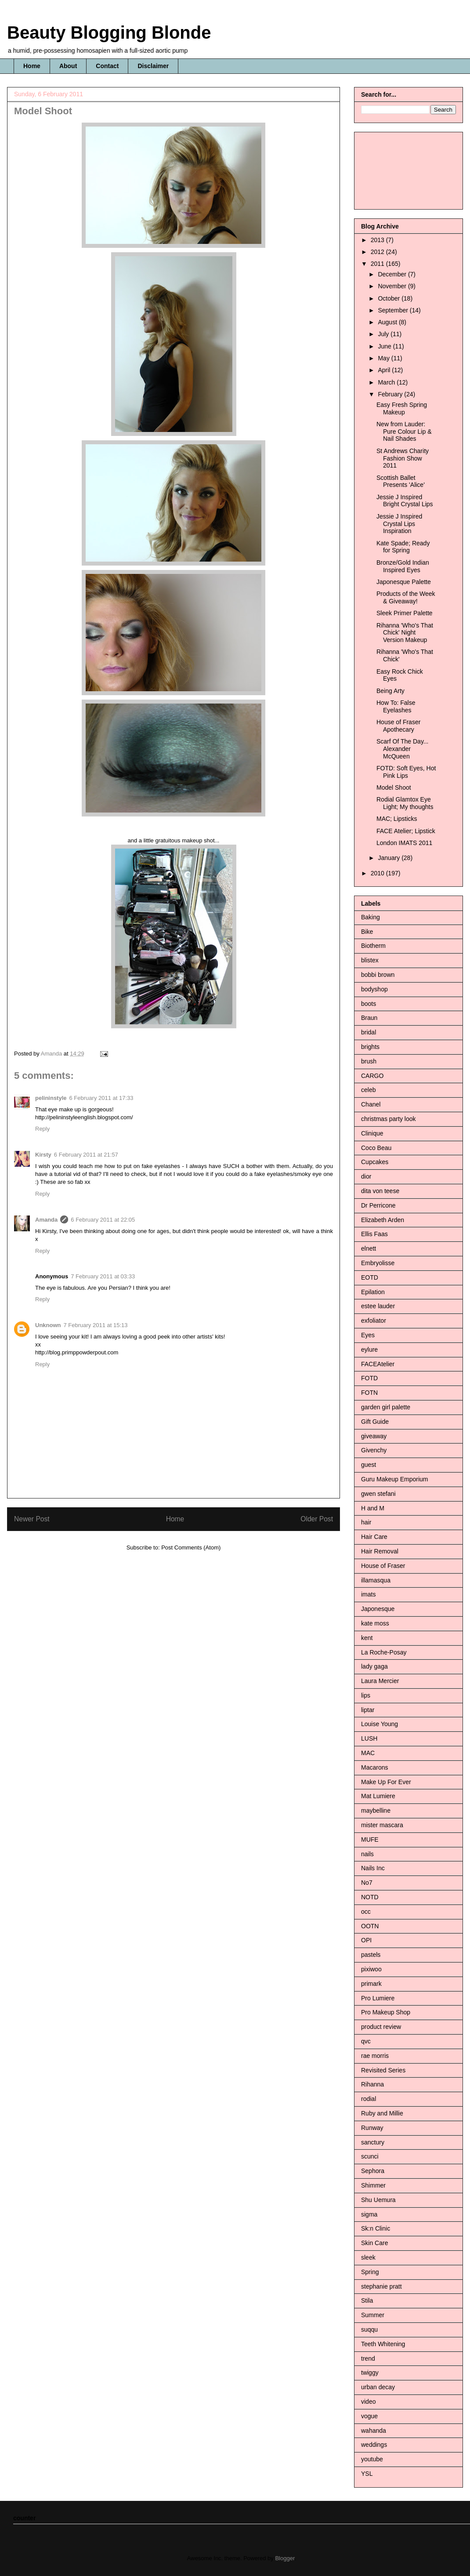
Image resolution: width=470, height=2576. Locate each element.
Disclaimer (153, 65)
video (368, 2401)
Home (31, 65)
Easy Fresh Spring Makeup (401, 408)
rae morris (375, 2055)
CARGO (372, 1075)
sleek (368, 2257)
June (385, 346)
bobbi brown (377, 974)
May (384, 358)
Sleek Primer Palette (404, 613)
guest (368, 1464)
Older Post (316, 1519)
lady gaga (374, 1666)
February (391, 394)
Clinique (372, 1133)
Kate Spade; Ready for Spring (403, 547)
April (385, 370)
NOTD (370, 1897)
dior (366, 1176)
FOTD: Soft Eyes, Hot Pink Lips (406, 772)
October (389, 298)
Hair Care (374, 1536)
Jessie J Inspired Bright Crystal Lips (404, 500)
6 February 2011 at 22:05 (103, 1219)
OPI (366, 1940)
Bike (367, 931)
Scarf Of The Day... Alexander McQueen (402, 749)
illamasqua (375, 1580)
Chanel (370, 1104)
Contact (107, 65)
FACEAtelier (377, 1364)
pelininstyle (51, 1098)
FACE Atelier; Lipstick (405, 830)
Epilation (373, 1291)
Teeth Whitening (383, 2343)
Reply (42, 1128)
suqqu (369, 2329)
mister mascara (382, 1825)
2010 (378, 873)
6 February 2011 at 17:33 (101, 1098)
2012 (378, 251)
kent (366, 1637)
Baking (370, 917)
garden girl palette (385, 1407)
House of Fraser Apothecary (398, 725)
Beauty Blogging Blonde (109, 32)
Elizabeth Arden (382, 1219)
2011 (378, 263)
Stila (367, 2300)
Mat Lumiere (378, 1796)
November (393, 286)
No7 (366, 1882)
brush (368, 1061)
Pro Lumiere (377, 1998)
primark (371, 1983)
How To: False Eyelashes (395, 706)
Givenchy (374, 1450)
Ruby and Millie (382, 2113)
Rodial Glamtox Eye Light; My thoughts (404, 803)
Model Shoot (393, 787)
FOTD (369, 1378)
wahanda (373, 2430)
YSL (366, 2473)
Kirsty (43, 1154)
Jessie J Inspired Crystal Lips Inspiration (399, 524)
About (68, 65)
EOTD (369, 1277)
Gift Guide (375, 1421)
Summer (372, 2314)
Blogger (284, 2558)
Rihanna (372, 2084)
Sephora (372, 2170)
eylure (369, 1349)
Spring (370, 2271)
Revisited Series (383, 2070)
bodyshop (374, 989)
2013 (378, 239)
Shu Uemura (378, 2199)
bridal (368, 1032)
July (384, 333)
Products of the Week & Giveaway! (405, 597)
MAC (368, 1752)
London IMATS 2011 (404, 842)
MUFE (370, 1839)
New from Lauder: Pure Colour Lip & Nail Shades (404, 432)
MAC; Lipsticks (396, 818)
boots (368, 1003)
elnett (368, 1248)
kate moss (375, 1623)
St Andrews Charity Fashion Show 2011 (402, 458)
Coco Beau (376, 1147)
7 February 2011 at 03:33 (103, 1276)
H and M (372, 1508)
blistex (370, 960)
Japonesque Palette (403, 581)
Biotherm (373, 945)
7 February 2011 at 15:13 (96, 1325)
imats (368, 1594)
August (388, 322)
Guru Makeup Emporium (394, 1479)
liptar (367, 1709)
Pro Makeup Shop (385, 2012)
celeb (368, 1089)
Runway (372, 2127)
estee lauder (378, 1306)
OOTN (370, 1926)
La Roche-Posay (384, 1652)
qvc (366, 2041)
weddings (374, 2444)
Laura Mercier (380, 1680)
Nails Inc (373, 1868)
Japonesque (377, 1608)
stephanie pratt (381, 2286)
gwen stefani (378, 1493)
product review (381, 2026)
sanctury (372, 2142)
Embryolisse (377, 1262)
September (393, 310)
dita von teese (380, 1190)
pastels (370, 1954)
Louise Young (379, 1723)
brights (370, 1046)
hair (366, 1522)
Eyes (368, 1335)
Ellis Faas (374, 1233)
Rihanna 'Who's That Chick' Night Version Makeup (404, 633)
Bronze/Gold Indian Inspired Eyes (402, 566)
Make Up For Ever (386, 1781)
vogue (369, 2416)
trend (368, 2358)
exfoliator (373, 1320)
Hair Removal (379, 1551)
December (393, 274)
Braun (369, 1017)
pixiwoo (371, 1969)
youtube (372, 2459)
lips (365, 1695)
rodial (368, 2098)
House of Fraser (383, 1565)
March (387, 382)
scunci (370, 2156)
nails (367, 1854)
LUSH (369, 1738)
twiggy (370, 2372)
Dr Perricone (378, 1205)
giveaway (374, 1436)
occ (366, 1911)
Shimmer (373, 2185)
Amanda (46, 1219)
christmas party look (388, 1118)
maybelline (375, 1810)
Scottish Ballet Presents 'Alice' (400, 481)
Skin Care (374, 2242)
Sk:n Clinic (375, 2228)
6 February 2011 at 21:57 (86, 1154)
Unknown (48, 1325)
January (389, 857)
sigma (369, 2214)
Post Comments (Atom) (191, 1547)
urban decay (378, 2387)
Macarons (374, 1767)
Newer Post (32, 1519)
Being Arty (390, 690)
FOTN (369, 1392)
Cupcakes (374, 1161)
